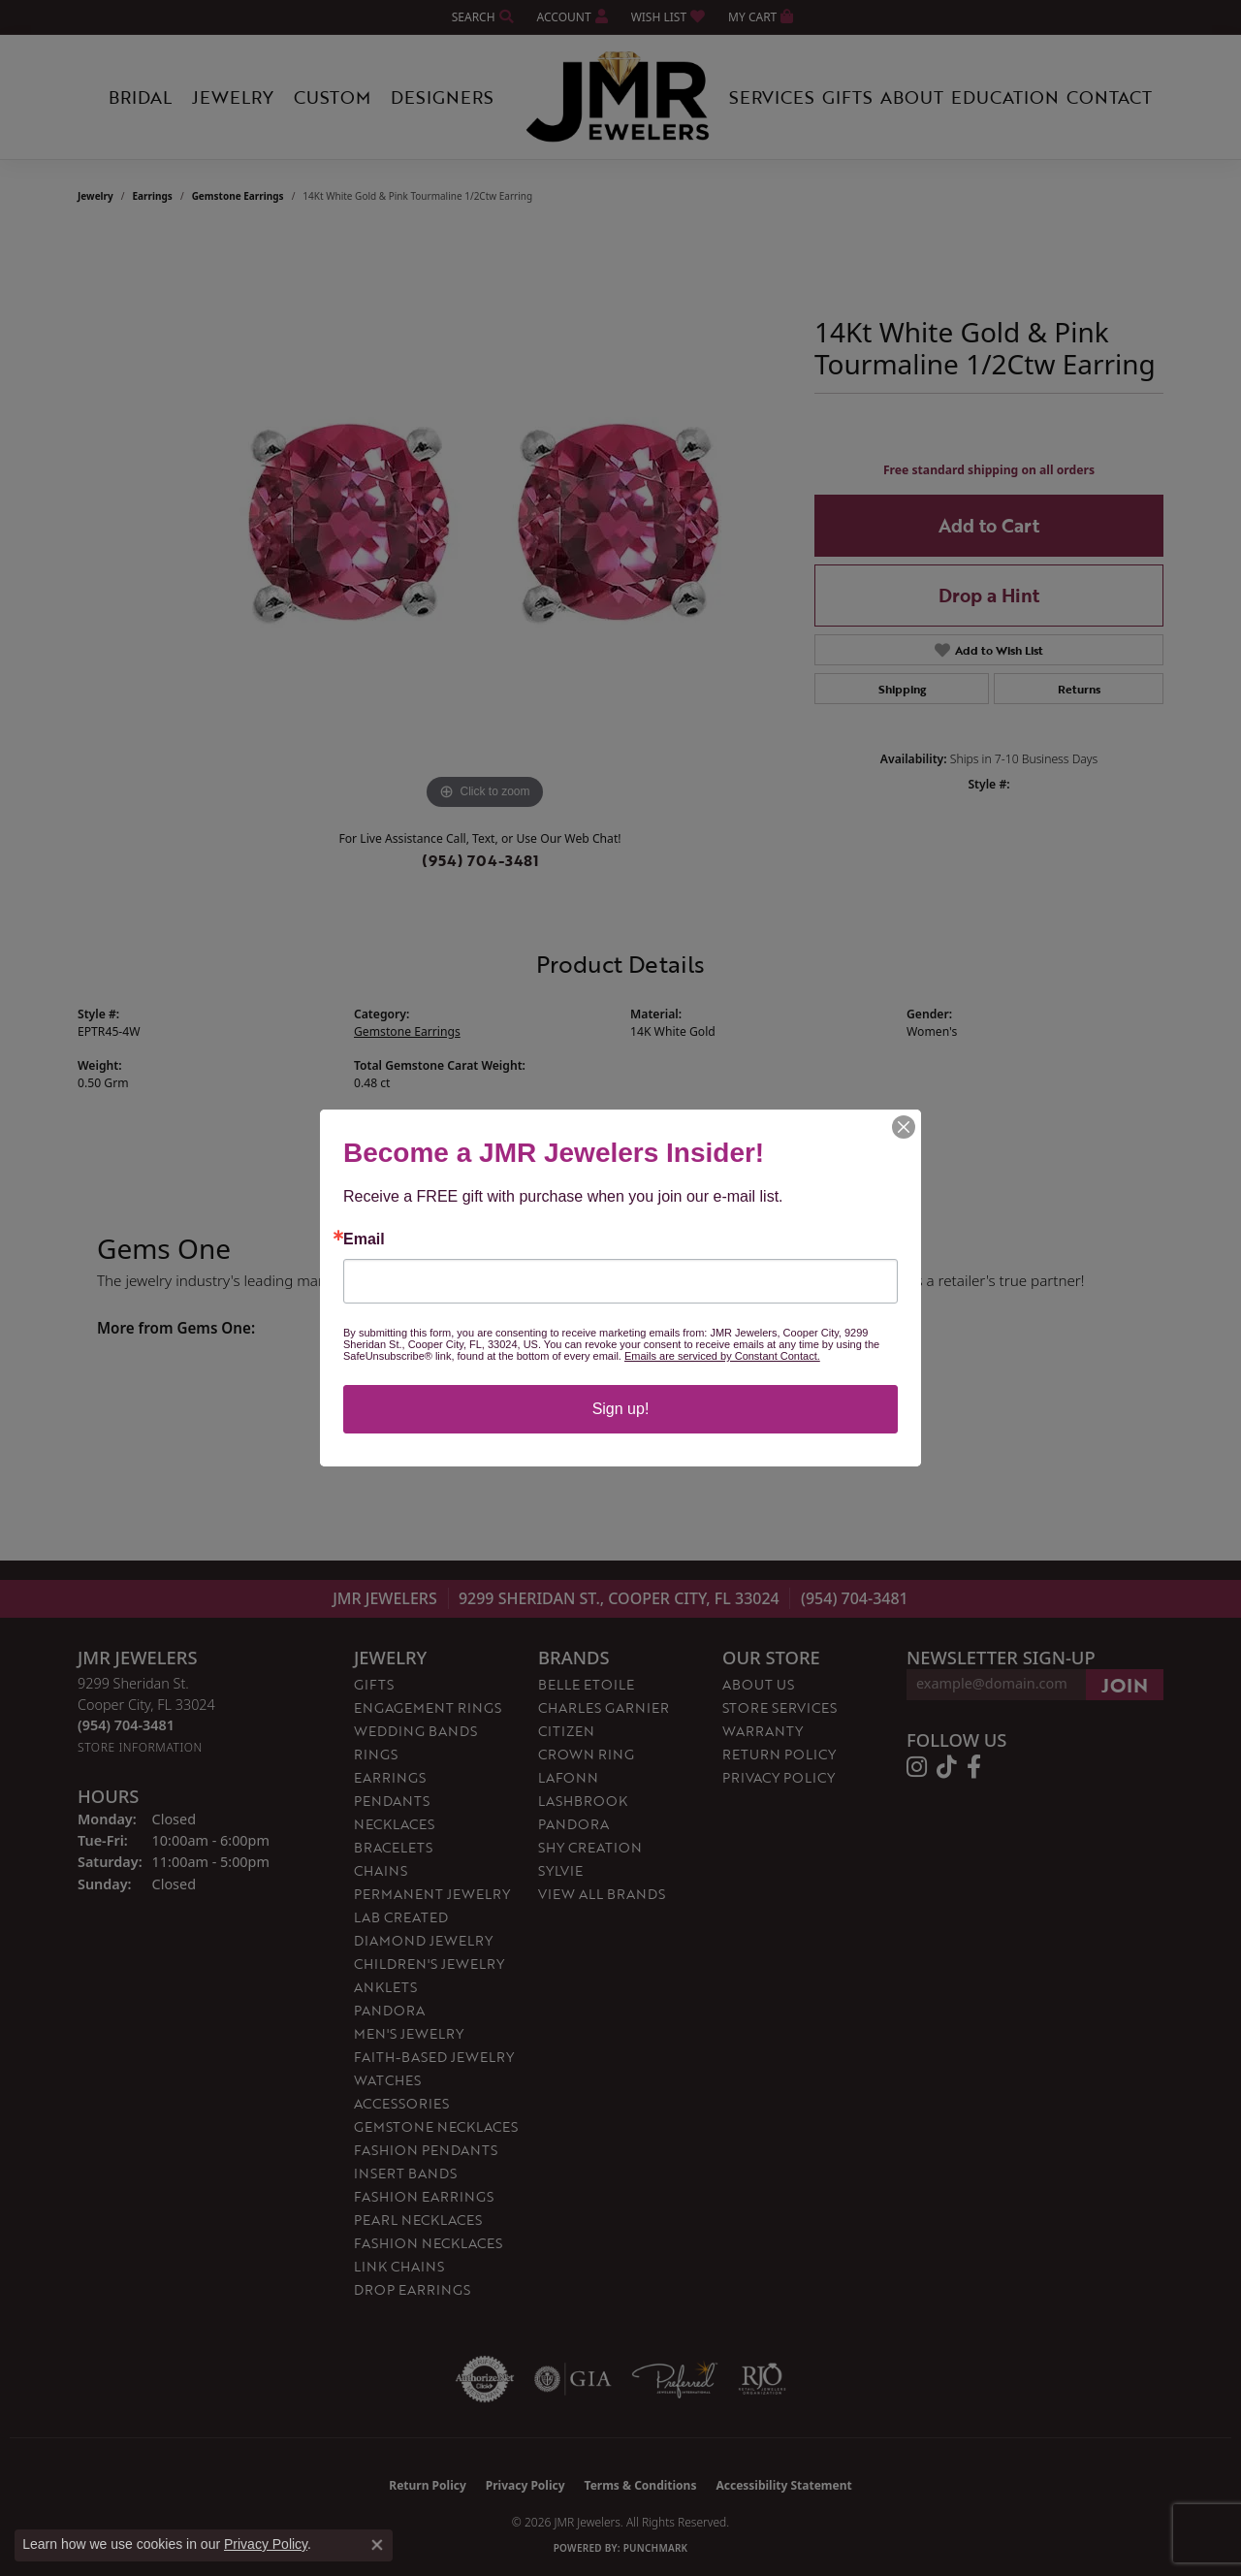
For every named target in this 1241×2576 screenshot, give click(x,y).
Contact (1109, 97)
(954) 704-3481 (480, 860)
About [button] (911, 97)
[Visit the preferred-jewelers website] (674, 2379)
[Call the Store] (126, 1725)
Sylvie (560, 1870)
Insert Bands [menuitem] (405, 2173)
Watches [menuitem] (387, 2080)
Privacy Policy (778, 1777)
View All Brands (601, 1894)
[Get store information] (140, 1747)
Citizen (566, 1731)
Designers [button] (442, 97)
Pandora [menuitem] (389, 2010)
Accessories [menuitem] (401, 2103)
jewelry (95, 196)
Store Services (779, 1707)
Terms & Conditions (641, 2485)
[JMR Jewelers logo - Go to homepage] (620, 96)
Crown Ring (586, 1754)
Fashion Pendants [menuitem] (425, 2150)
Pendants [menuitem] (392, 1800)
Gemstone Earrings (238, 196)
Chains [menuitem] (380, 1870)
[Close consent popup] (377, 2545)
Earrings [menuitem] (390, 1777)
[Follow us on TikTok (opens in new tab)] (947, 1767)
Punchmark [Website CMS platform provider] (655, 2548)
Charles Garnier (603, 1707)
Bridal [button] (140, 97)
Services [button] (771, 97)
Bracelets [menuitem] (393, 1847)
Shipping (902, 688)
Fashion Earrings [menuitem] (423, 2196)
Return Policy (779, 1754)
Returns (1079, 688)
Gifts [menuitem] (374, 1684)
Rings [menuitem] (376, 1754)
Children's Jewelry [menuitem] (429, 1963)
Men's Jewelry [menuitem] (408, 2033)
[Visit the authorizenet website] (485, 2379)
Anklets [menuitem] (385, 1987)
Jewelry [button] (232, 97)
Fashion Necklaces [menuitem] (428, 2243)
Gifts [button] (847, 97)
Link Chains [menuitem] (399, 2266)
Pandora (573, 1824)
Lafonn (568, 1777)
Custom (332, 97)
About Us (758, 1684)
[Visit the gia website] (573, 2379)
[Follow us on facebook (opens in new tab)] (974, 1767)
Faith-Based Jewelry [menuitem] (434, 2056)
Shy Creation (590, 1847)
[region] (485, 524)
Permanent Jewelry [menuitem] (432, 1894)
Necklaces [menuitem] (394, 1824)
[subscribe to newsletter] (1124, 1684)
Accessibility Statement (783, 2485)
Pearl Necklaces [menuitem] (418, 2219)
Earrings (153, 196)
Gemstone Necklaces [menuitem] (436, 2126)
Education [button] (1005, 97)
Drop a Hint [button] (989, 595)
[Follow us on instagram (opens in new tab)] (917, 1767)
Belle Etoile (586, 1684)
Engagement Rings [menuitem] (427, 1707)
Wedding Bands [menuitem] (415, 1731)
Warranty (762, 1731)
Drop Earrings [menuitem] (412, 2289)
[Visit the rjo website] (762, 2379)
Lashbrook (582, 1800)
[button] (481, 17)
